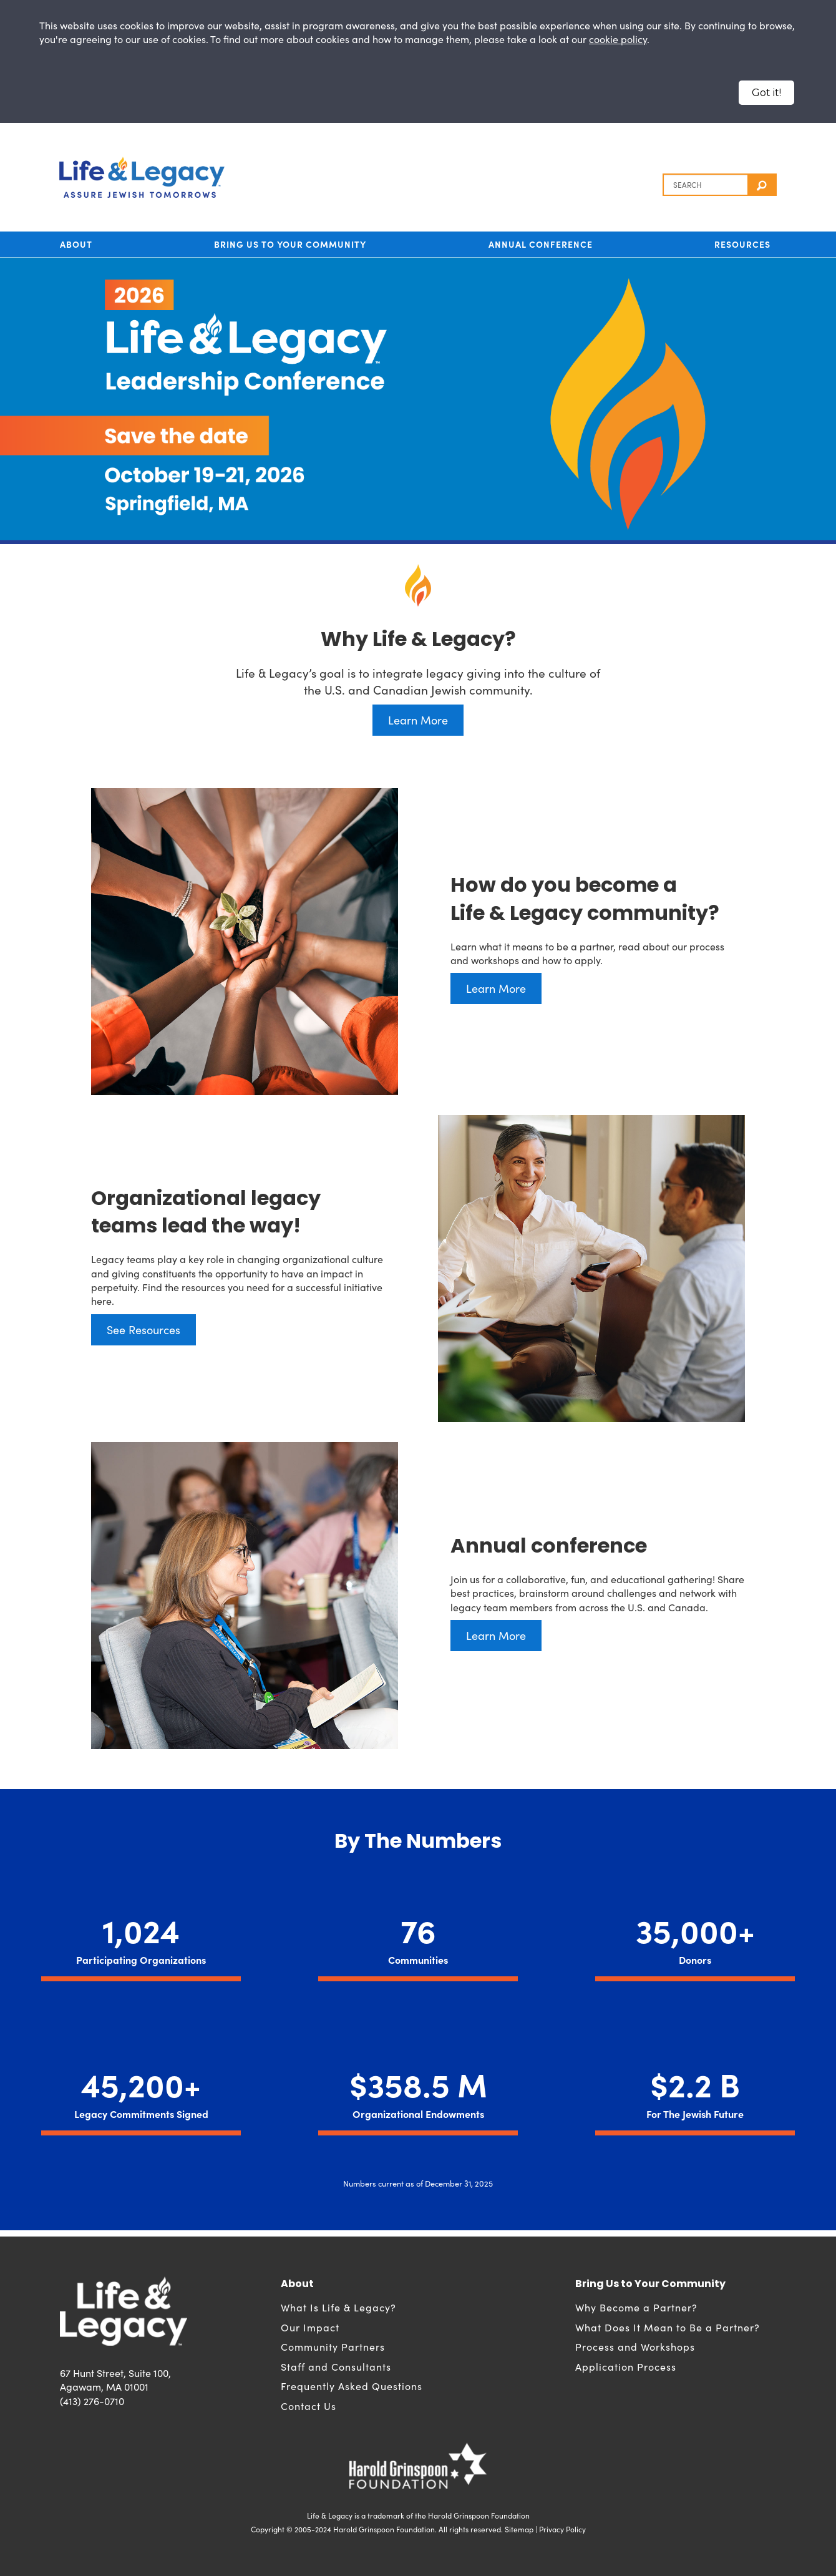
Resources (742, 244)
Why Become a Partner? (636, 2307)
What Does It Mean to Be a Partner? (667, 2327)
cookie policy (618, 39)
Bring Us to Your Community (290, 244)
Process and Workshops (635, 2346)
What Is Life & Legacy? (338, 2307)
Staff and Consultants (336, 2366)
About (76, 244)
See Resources (143, 1329)
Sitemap (519, 2529)
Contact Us (308, 2406)
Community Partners (333, 2346)
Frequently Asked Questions (351, 2386)
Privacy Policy (562, 2529)
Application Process (625, 2366)
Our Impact (310, 2327)
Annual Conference (540, 244)
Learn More (418, 720)
